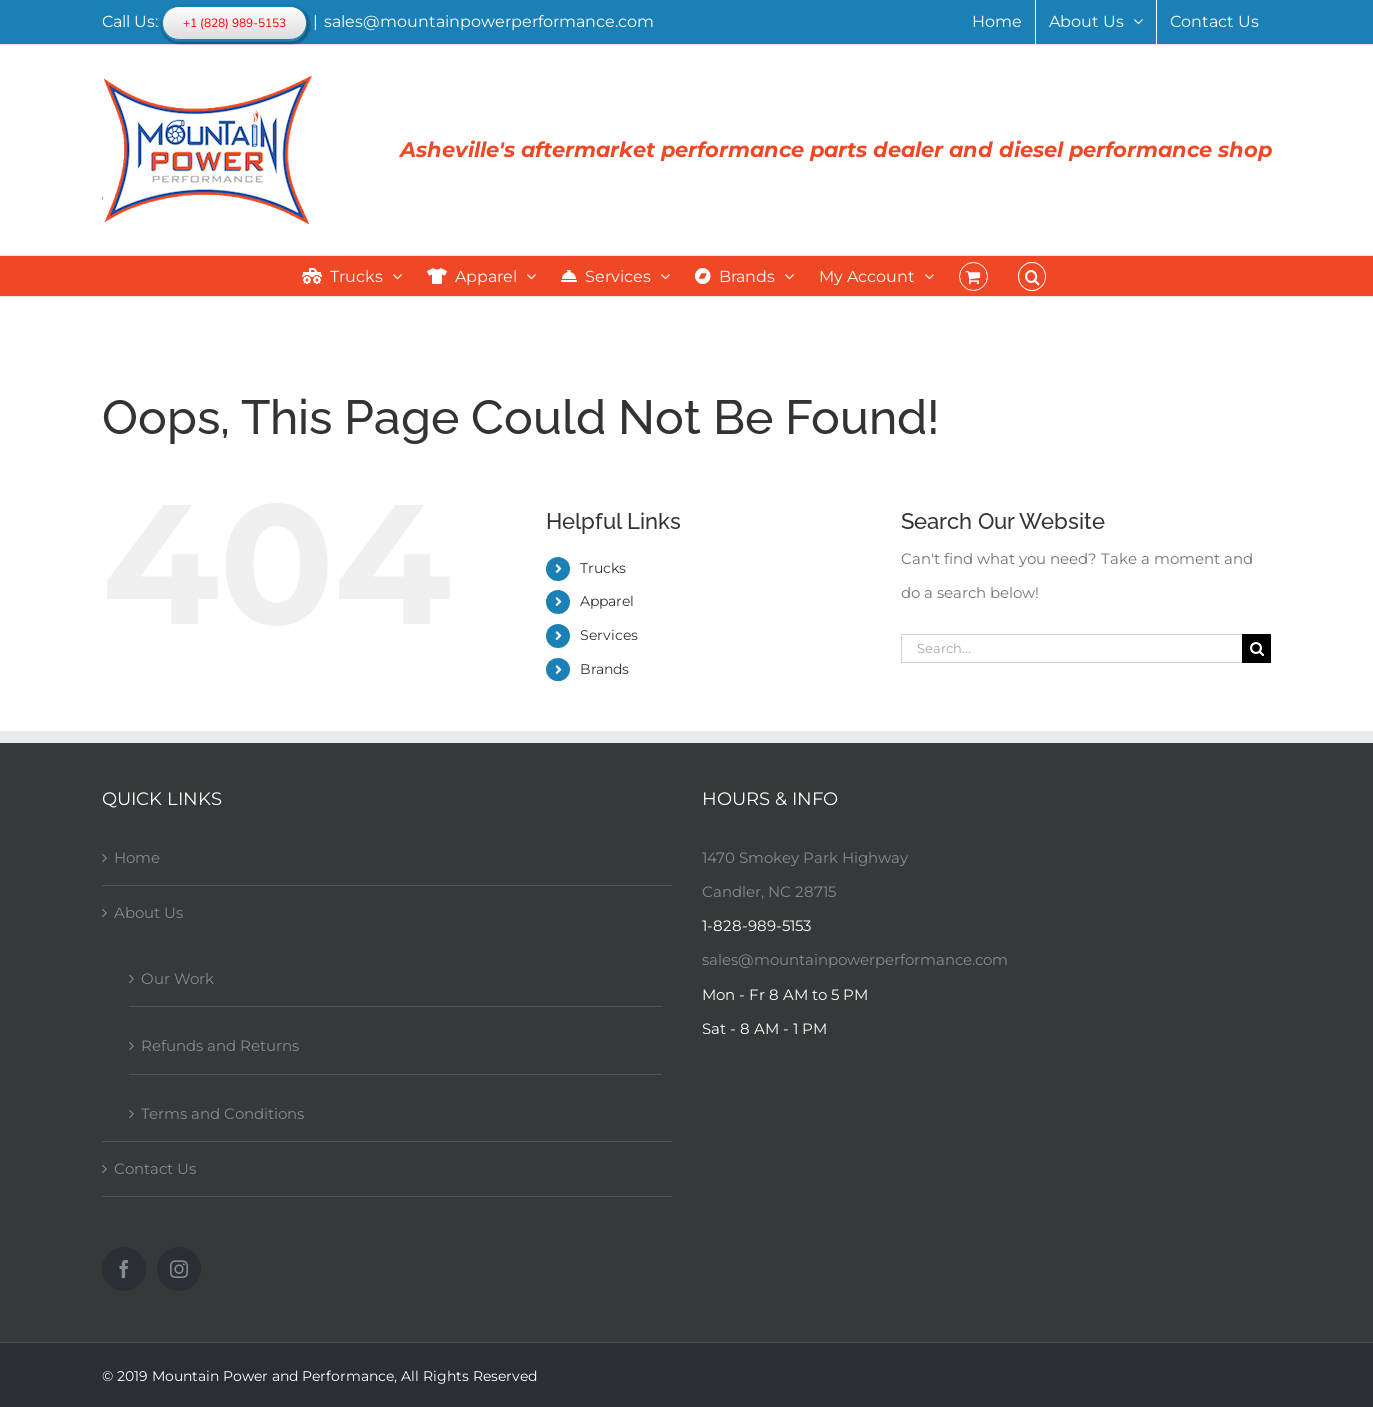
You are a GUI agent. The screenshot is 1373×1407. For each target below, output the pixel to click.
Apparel (607, 601)
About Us (148, 912)
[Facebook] (124, 1269)
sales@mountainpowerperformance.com (489, 21)
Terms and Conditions (222, 1113)
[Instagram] (179, 1269)
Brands (604, 669)
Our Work (177, 978)
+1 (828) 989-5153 (234, 23)
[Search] (1256, 648)
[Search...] (1071, 648)
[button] (1032, 276)
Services (609, 635)
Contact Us (155, 1168)
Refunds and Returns (220, 1045)
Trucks (603, 568)
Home (137, 857)
